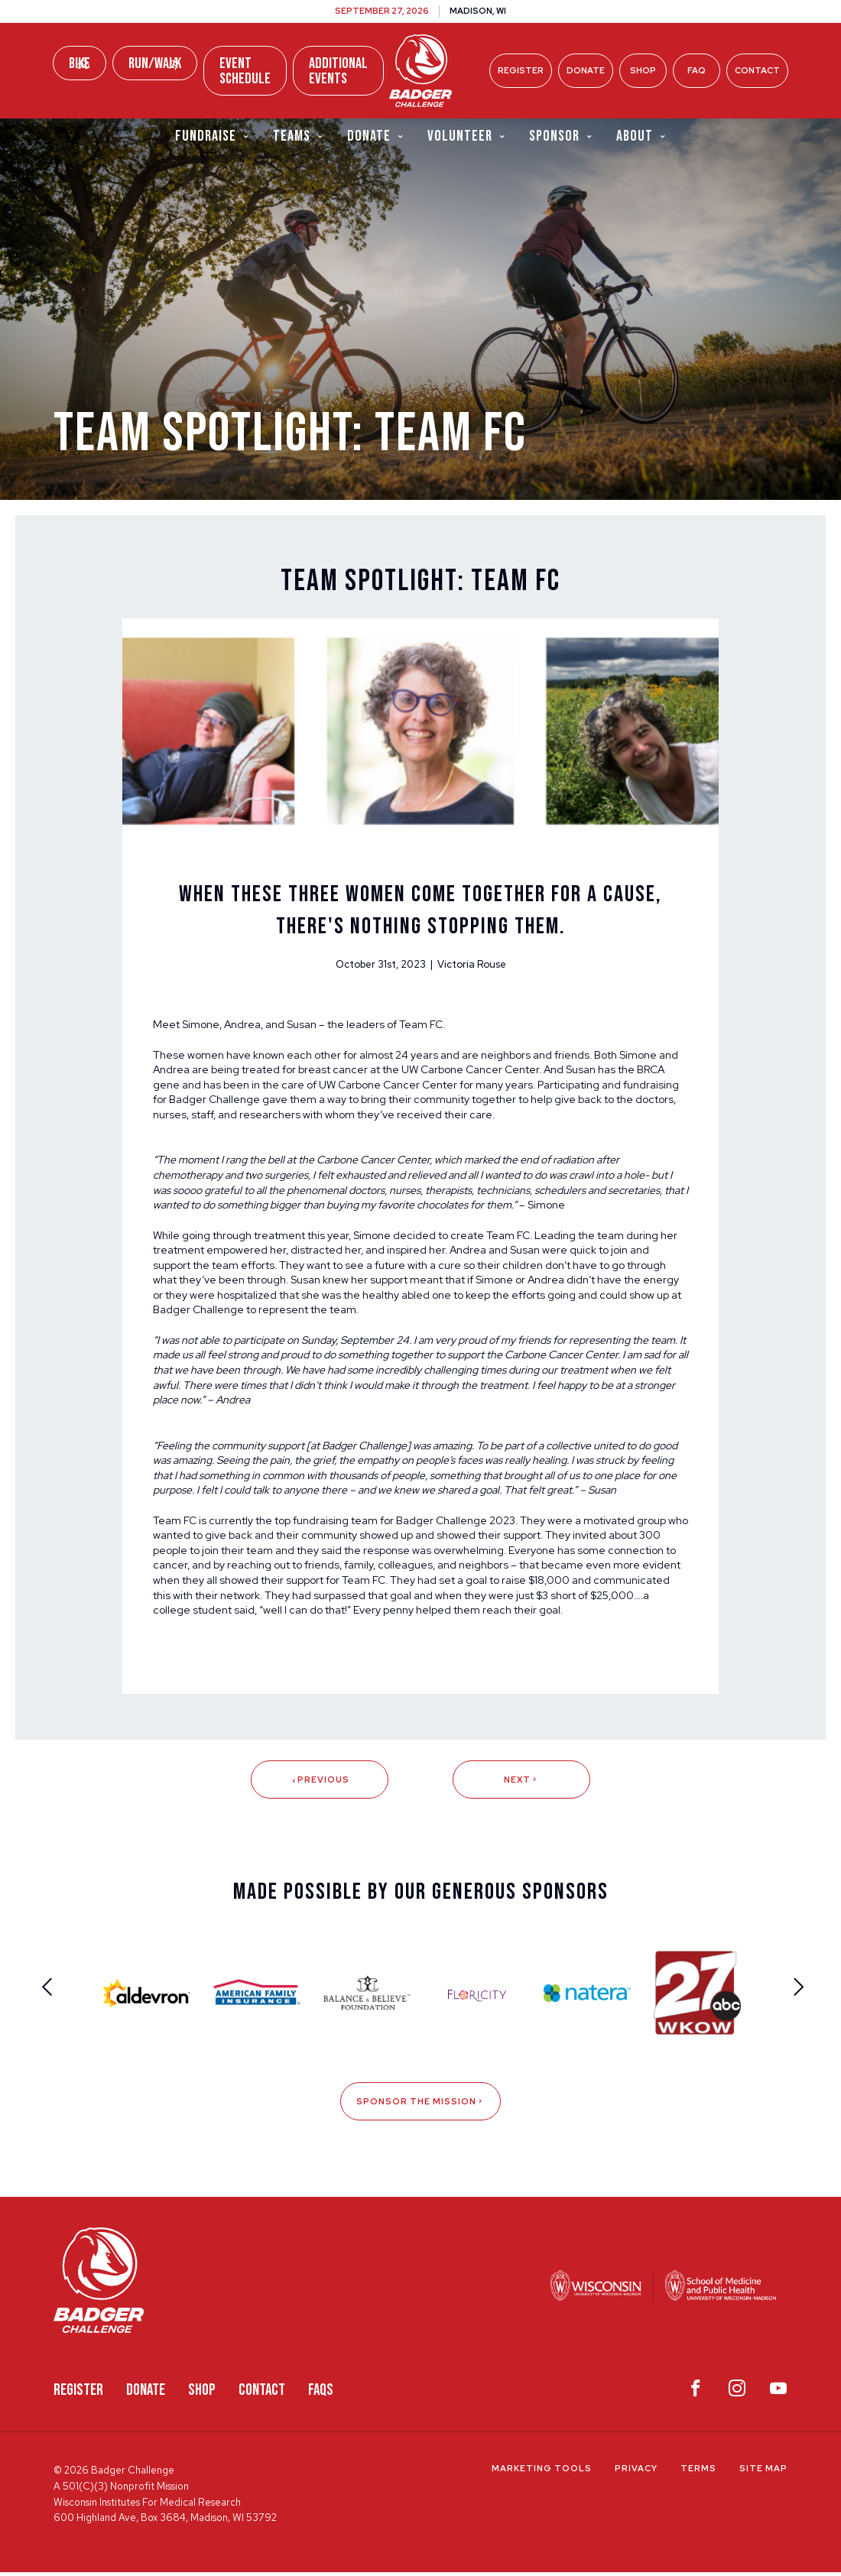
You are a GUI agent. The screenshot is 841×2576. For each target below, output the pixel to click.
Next (521, 1782)
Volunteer (466, 136)
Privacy (636, 2472)
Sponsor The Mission (420, 2105)
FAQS (320, 2392)
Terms (698, 2472)
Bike (79, 63)
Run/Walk (154, 63)
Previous (319, 1782)
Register (521, 70)
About (641, 136)
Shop (643, 70)
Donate (586, 70)
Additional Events (338, 71)
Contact (757, 70)
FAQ (696, 70)
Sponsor (561, 136)
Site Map (763, 2472)
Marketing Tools (542, 2472)
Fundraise (212, 136)
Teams (298, 136)
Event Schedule (245, 71)
